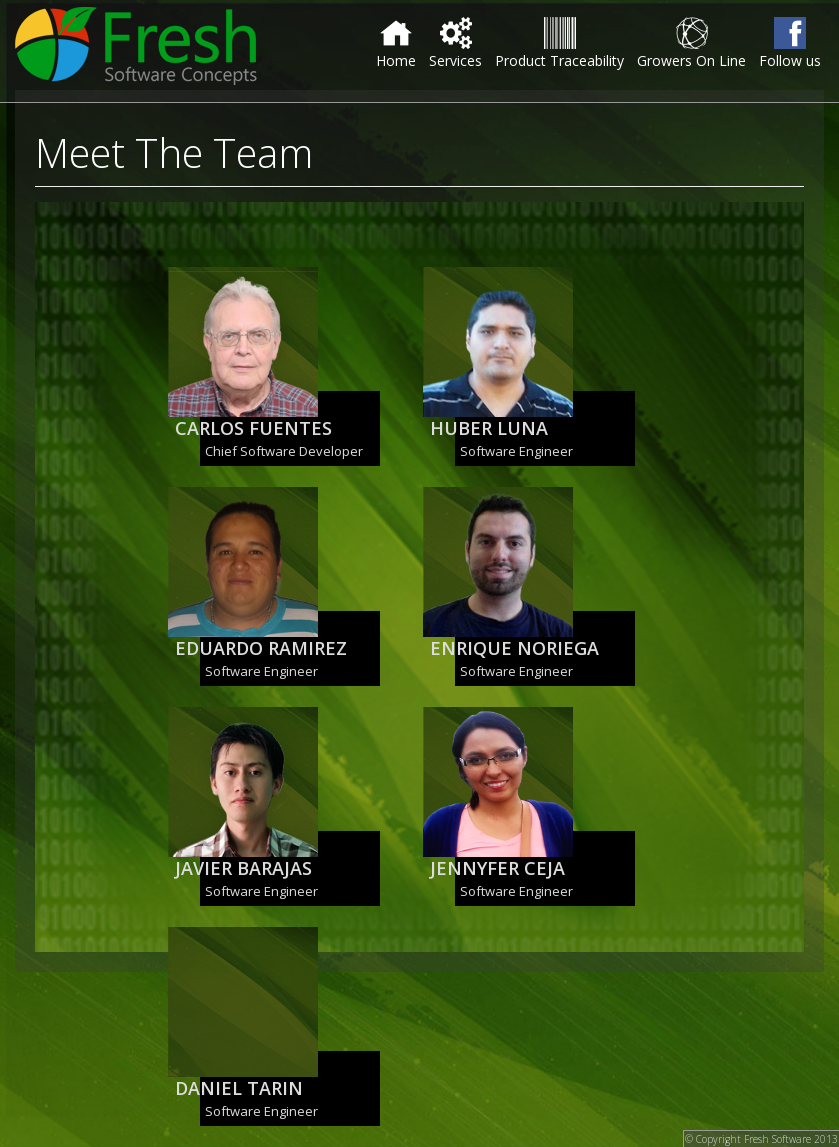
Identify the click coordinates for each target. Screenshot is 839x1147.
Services (455, 43)
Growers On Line (691, 43)
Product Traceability (559, 43)
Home (396, 43)
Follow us (790, 43)
